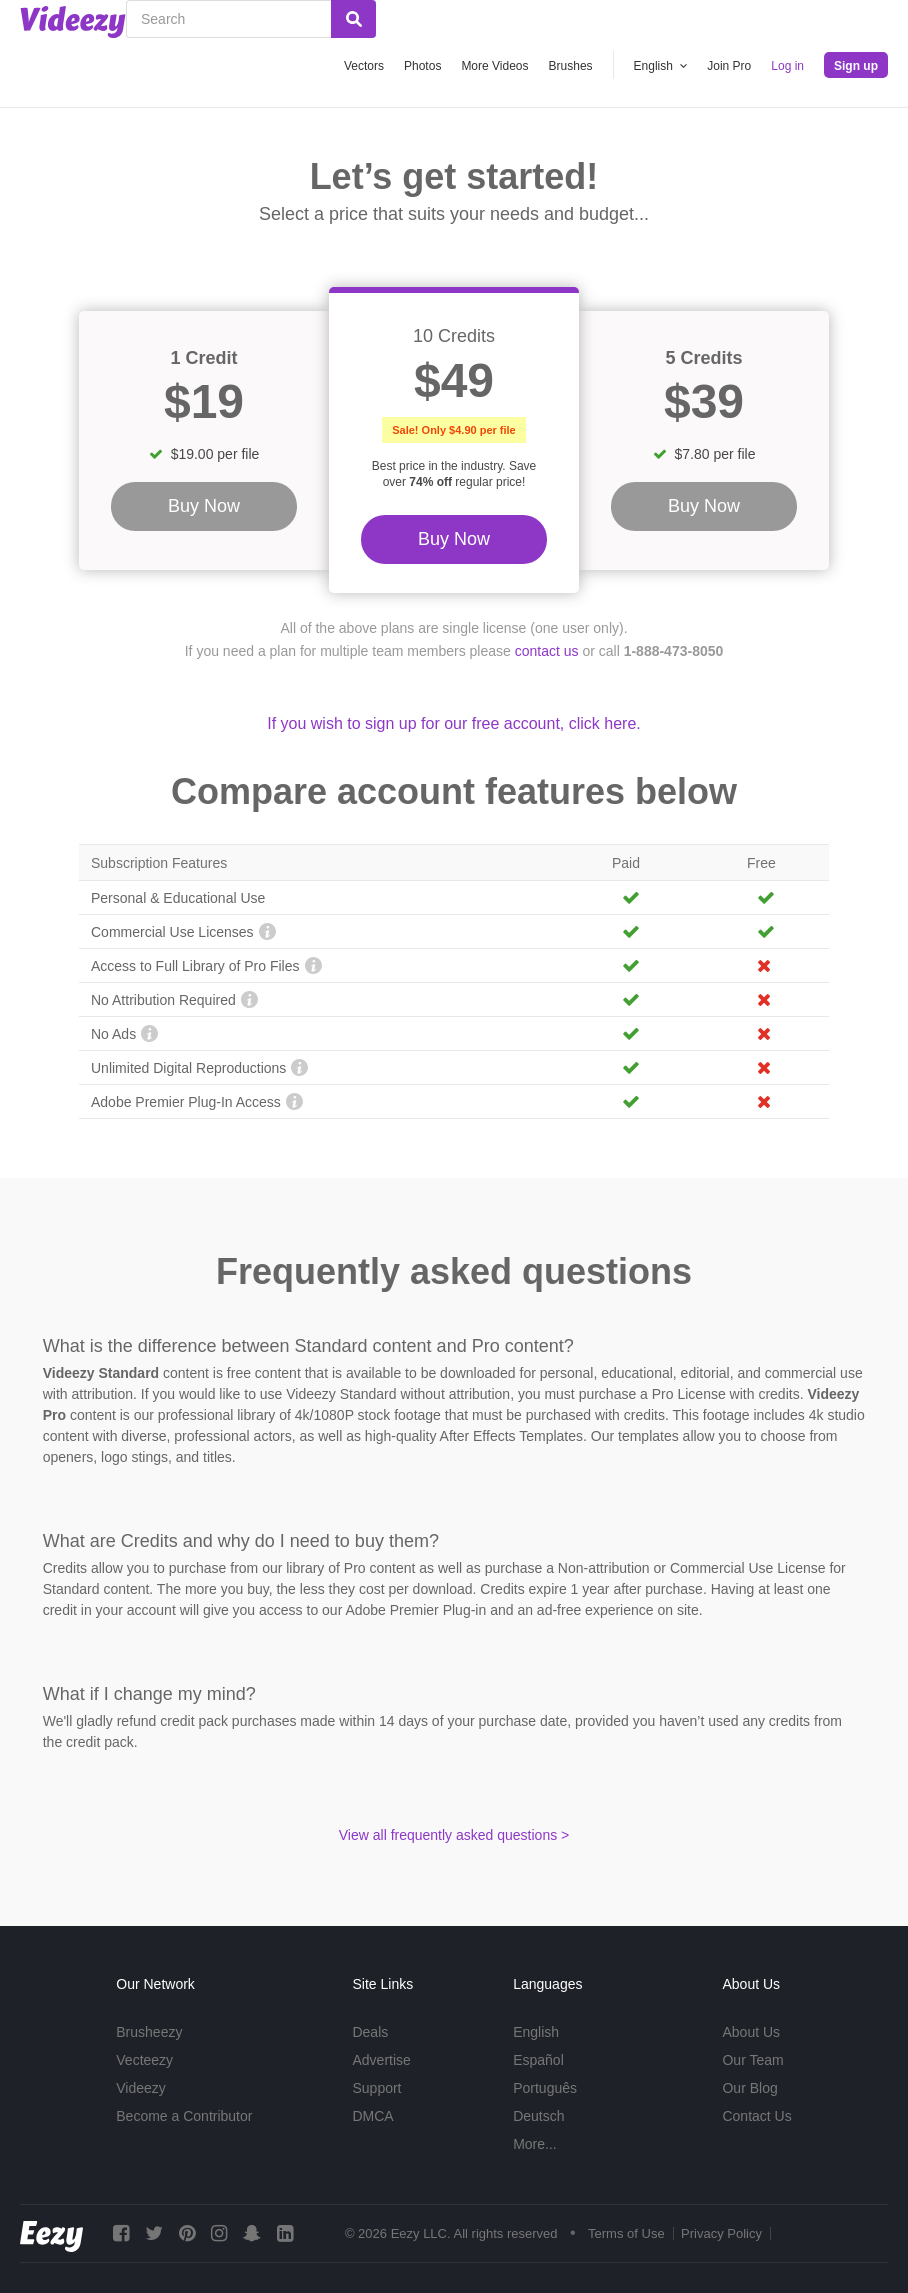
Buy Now (454, 539)
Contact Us (756, 2116)
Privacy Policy (721, 2233)
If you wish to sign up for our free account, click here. (454, 723)
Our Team (752, 2060)
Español (538, 2060)
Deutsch (538, 2116)
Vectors (364, 66)
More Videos (494, 66)
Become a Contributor (184, 2116)
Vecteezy (144, 2060)
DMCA (372, 2116)
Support (376, 2088)
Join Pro (729, 66)
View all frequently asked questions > (454, 1835)
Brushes (571, 66)
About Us (751, 2032)
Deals (370, 2032)
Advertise (381, 2060)
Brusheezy (149, 2032)
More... (535, 2144)
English (536, 2032)
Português (545, 2088)
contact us (547, 651)
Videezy (141, 2088)
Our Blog (749, 2088)
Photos (422, 66)
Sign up (856, 66)
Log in (787, 66)
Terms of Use (626, 2233)
